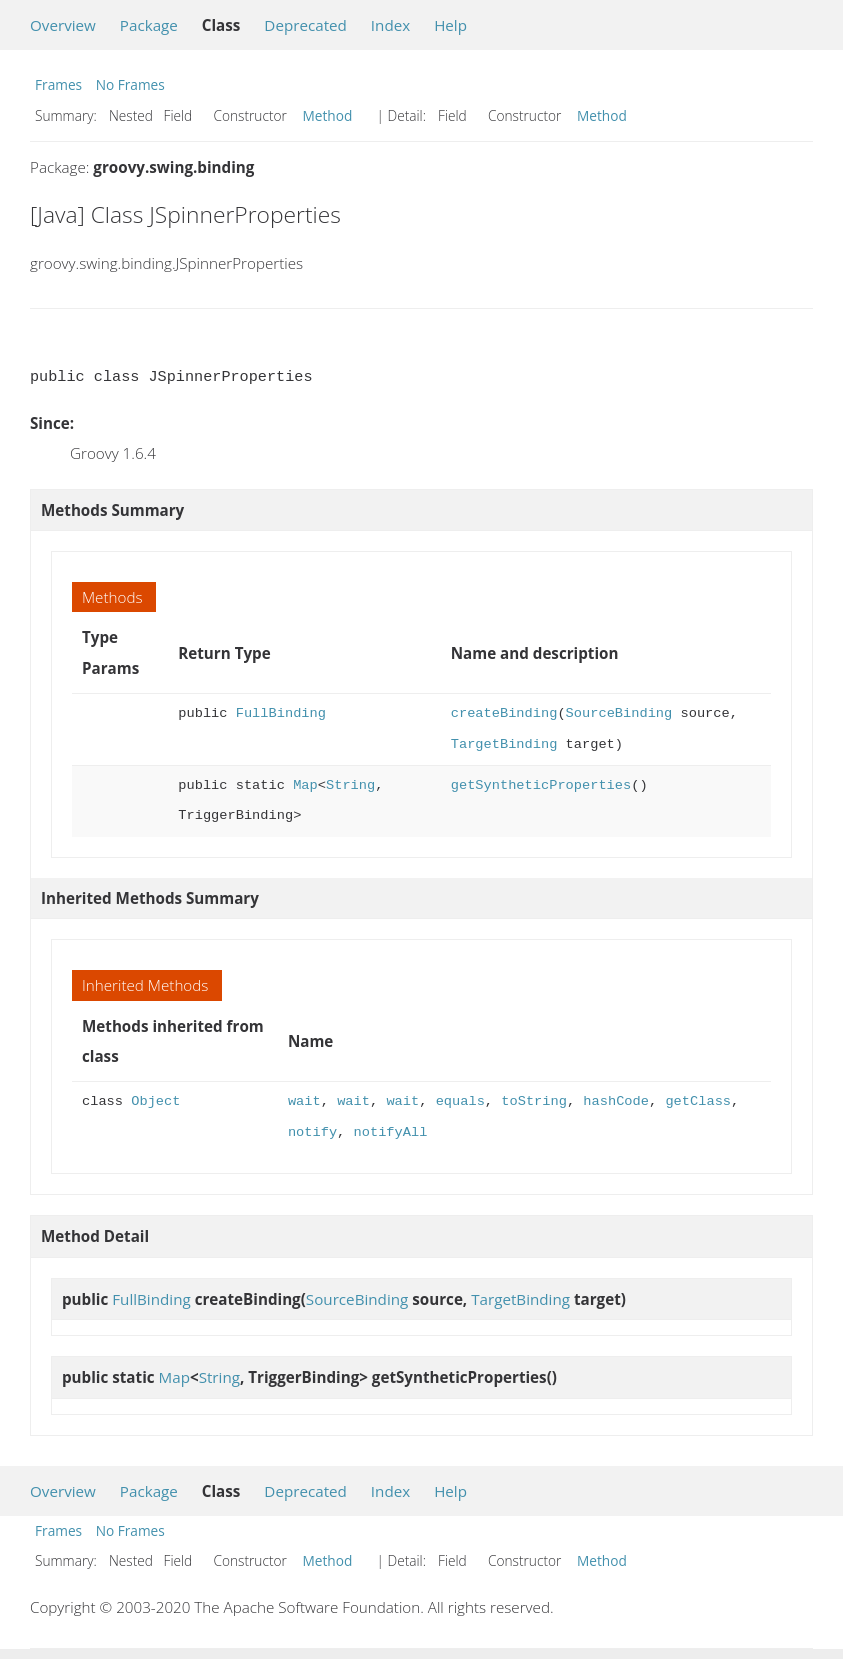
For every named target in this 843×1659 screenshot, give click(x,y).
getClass (698, 1101)
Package (149, 25)
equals (460, 1101)
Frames (58, 84)
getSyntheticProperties (541, 785)
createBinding (504, 713)
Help (450, 25)
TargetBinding (504, 744)
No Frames (130, 84)
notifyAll (391, 1132)
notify (312, 1132)
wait (304, 1101)
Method (328, 115)
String (350, 785)
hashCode (616, 1101)
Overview (63, 25)
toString (534, 1101)
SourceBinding (619, 713)
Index (390, 25)
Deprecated (305, 25)
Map (305, 785)
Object (155, 1101)
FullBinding (281, 713)
